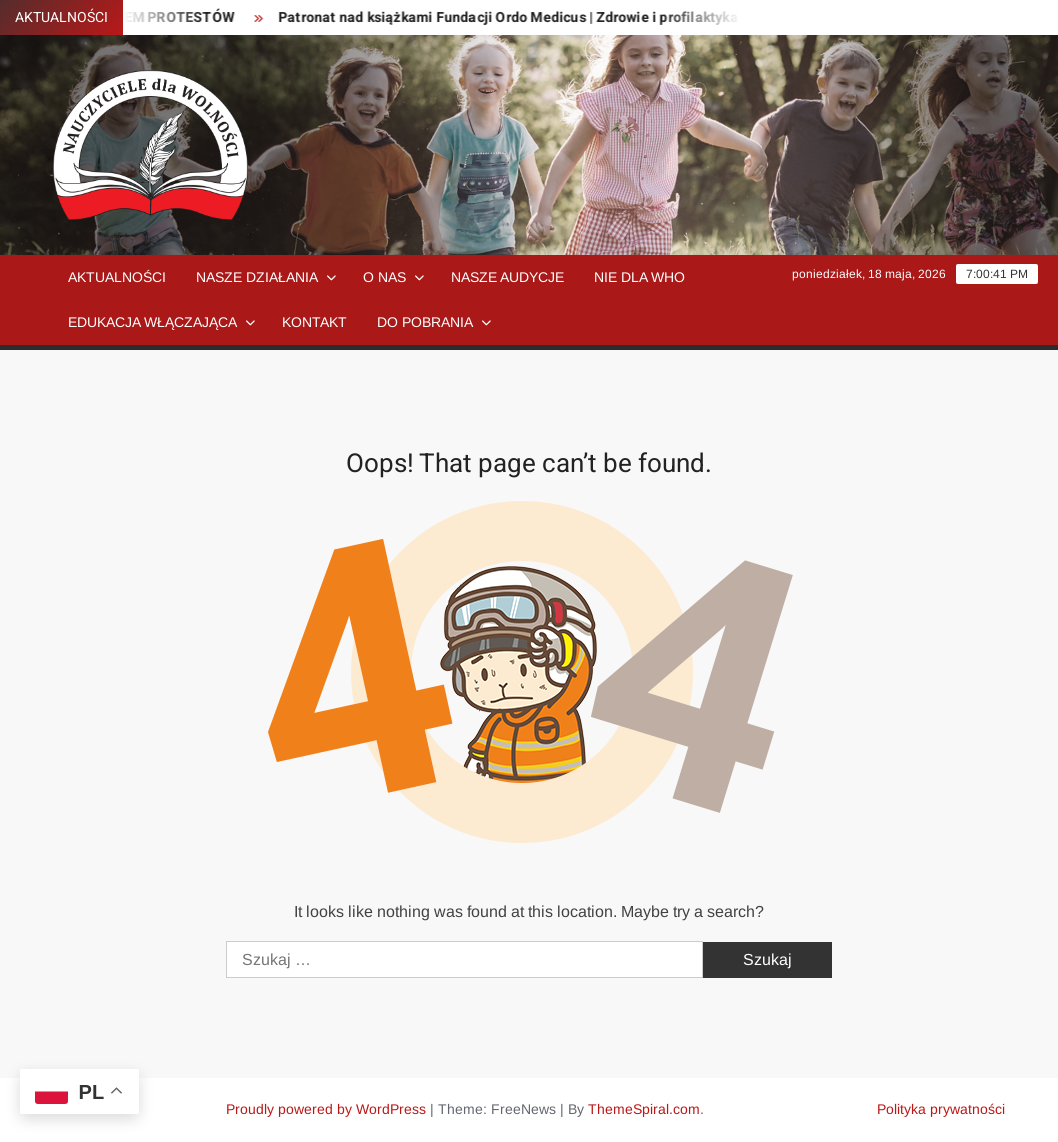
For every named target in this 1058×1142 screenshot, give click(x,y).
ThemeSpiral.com (644, 1109)
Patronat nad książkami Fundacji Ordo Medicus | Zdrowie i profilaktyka (517, 17)
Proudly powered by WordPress (326, 1109)
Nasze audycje (507, 277)
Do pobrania (425, 322)
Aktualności (117, 277)
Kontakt (314, 322)
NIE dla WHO (639, 277)
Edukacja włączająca (152, 322)
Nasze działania (257, 277)
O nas (384, 277)
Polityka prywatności (941, 1109)
